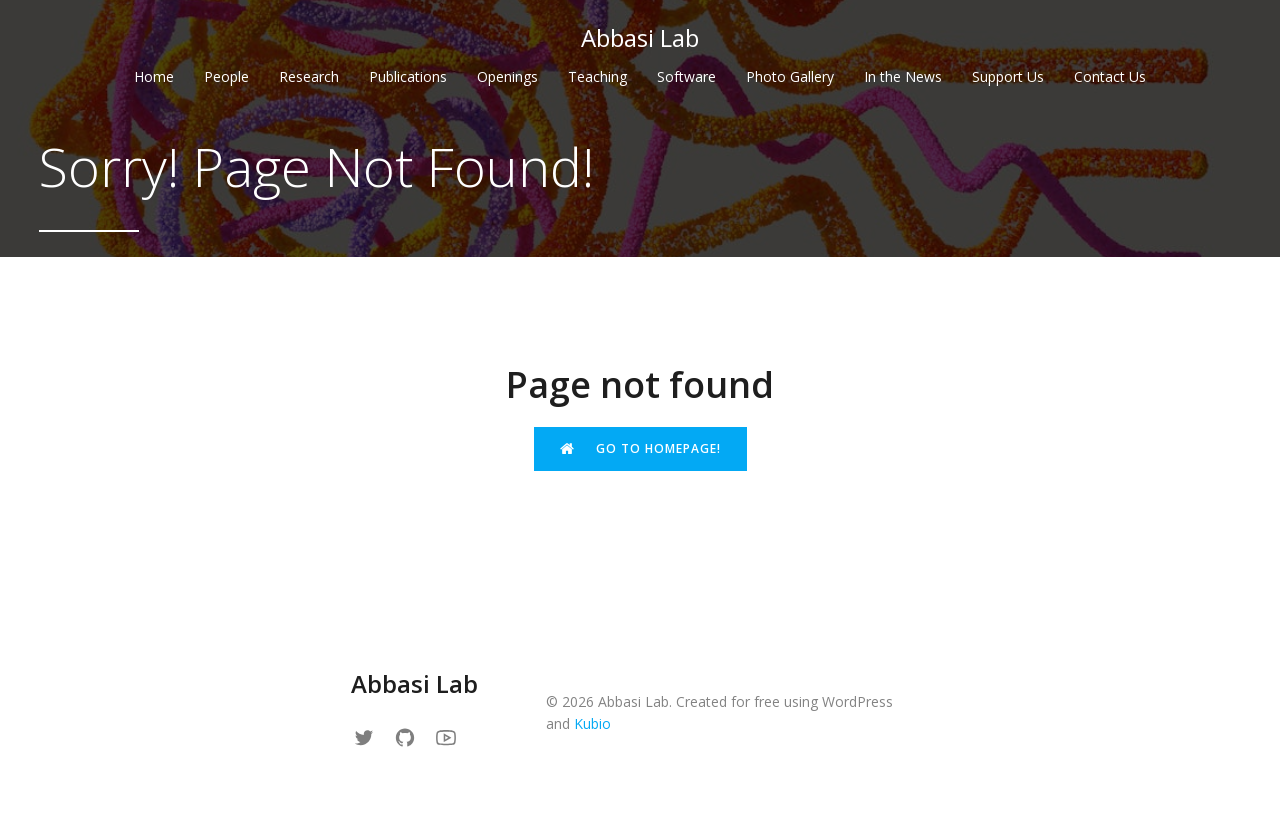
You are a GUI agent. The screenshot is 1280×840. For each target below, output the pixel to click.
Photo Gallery (790, 76)
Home (154, 76)
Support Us (1008, 76)
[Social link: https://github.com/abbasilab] (412, 736)
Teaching (597, 76)
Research (309, 76)
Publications (408, 76)
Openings (507, 76)
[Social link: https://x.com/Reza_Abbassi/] (371, 736)
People (226, 76)
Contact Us (1110, 76)
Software (686, 76)
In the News (903, 76)
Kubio (592, 723)
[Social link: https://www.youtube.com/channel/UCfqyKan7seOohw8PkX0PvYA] (453, 736)
